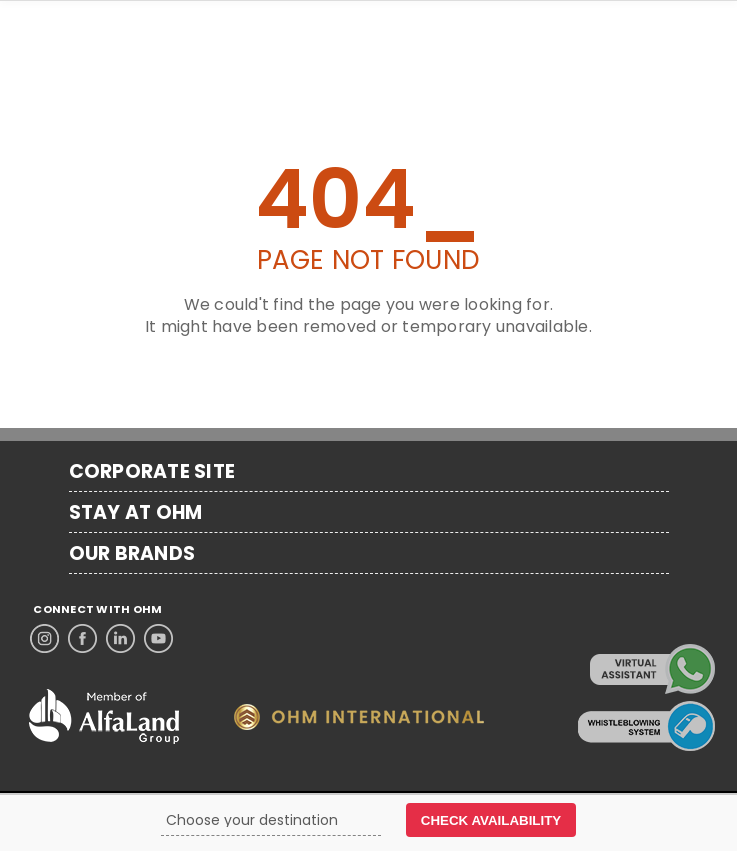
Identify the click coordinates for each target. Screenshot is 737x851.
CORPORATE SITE (152, 472)
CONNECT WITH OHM (97, 609)
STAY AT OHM (136, 513)
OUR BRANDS (132, 554)
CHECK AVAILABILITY (491, 820)
